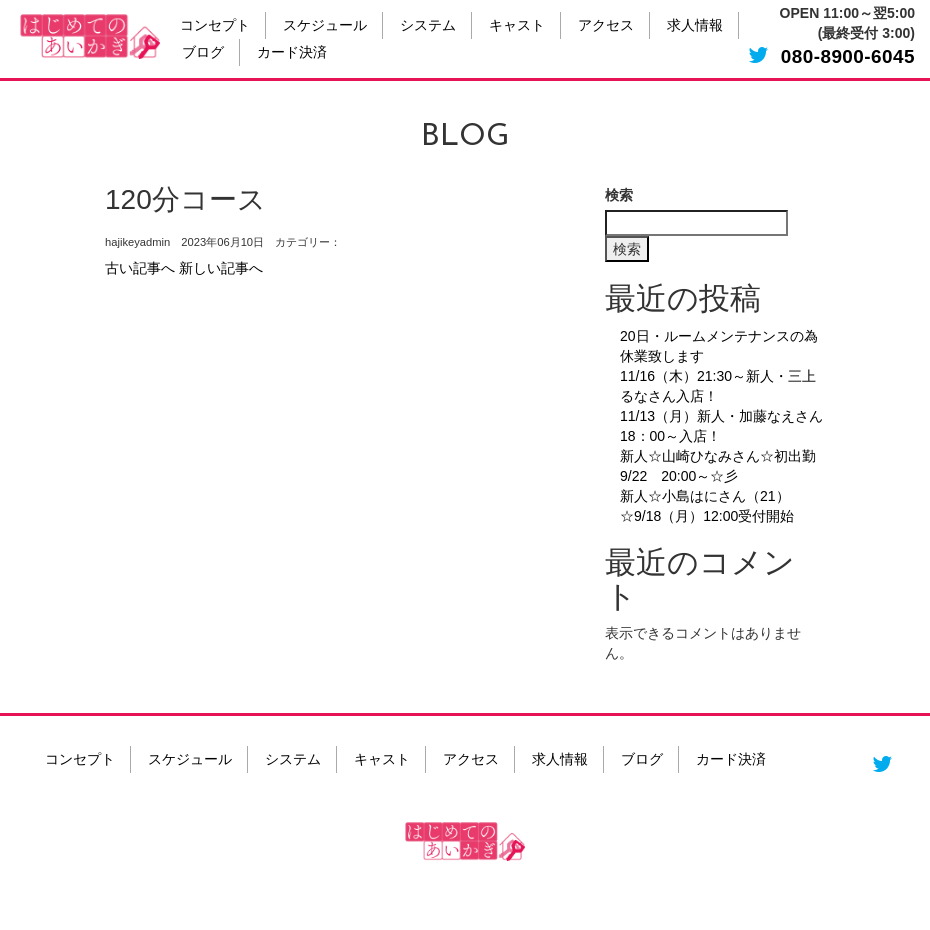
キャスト (517, 26)
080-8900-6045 (848, 56)
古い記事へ (140, 268)
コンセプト (215, 26)
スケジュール (325, 26)
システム (428, 26)
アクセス (606, 26)
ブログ (203, 53)
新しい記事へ (221, 268)
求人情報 (695, 26)
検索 (619, 195)
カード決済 (292, 53)
